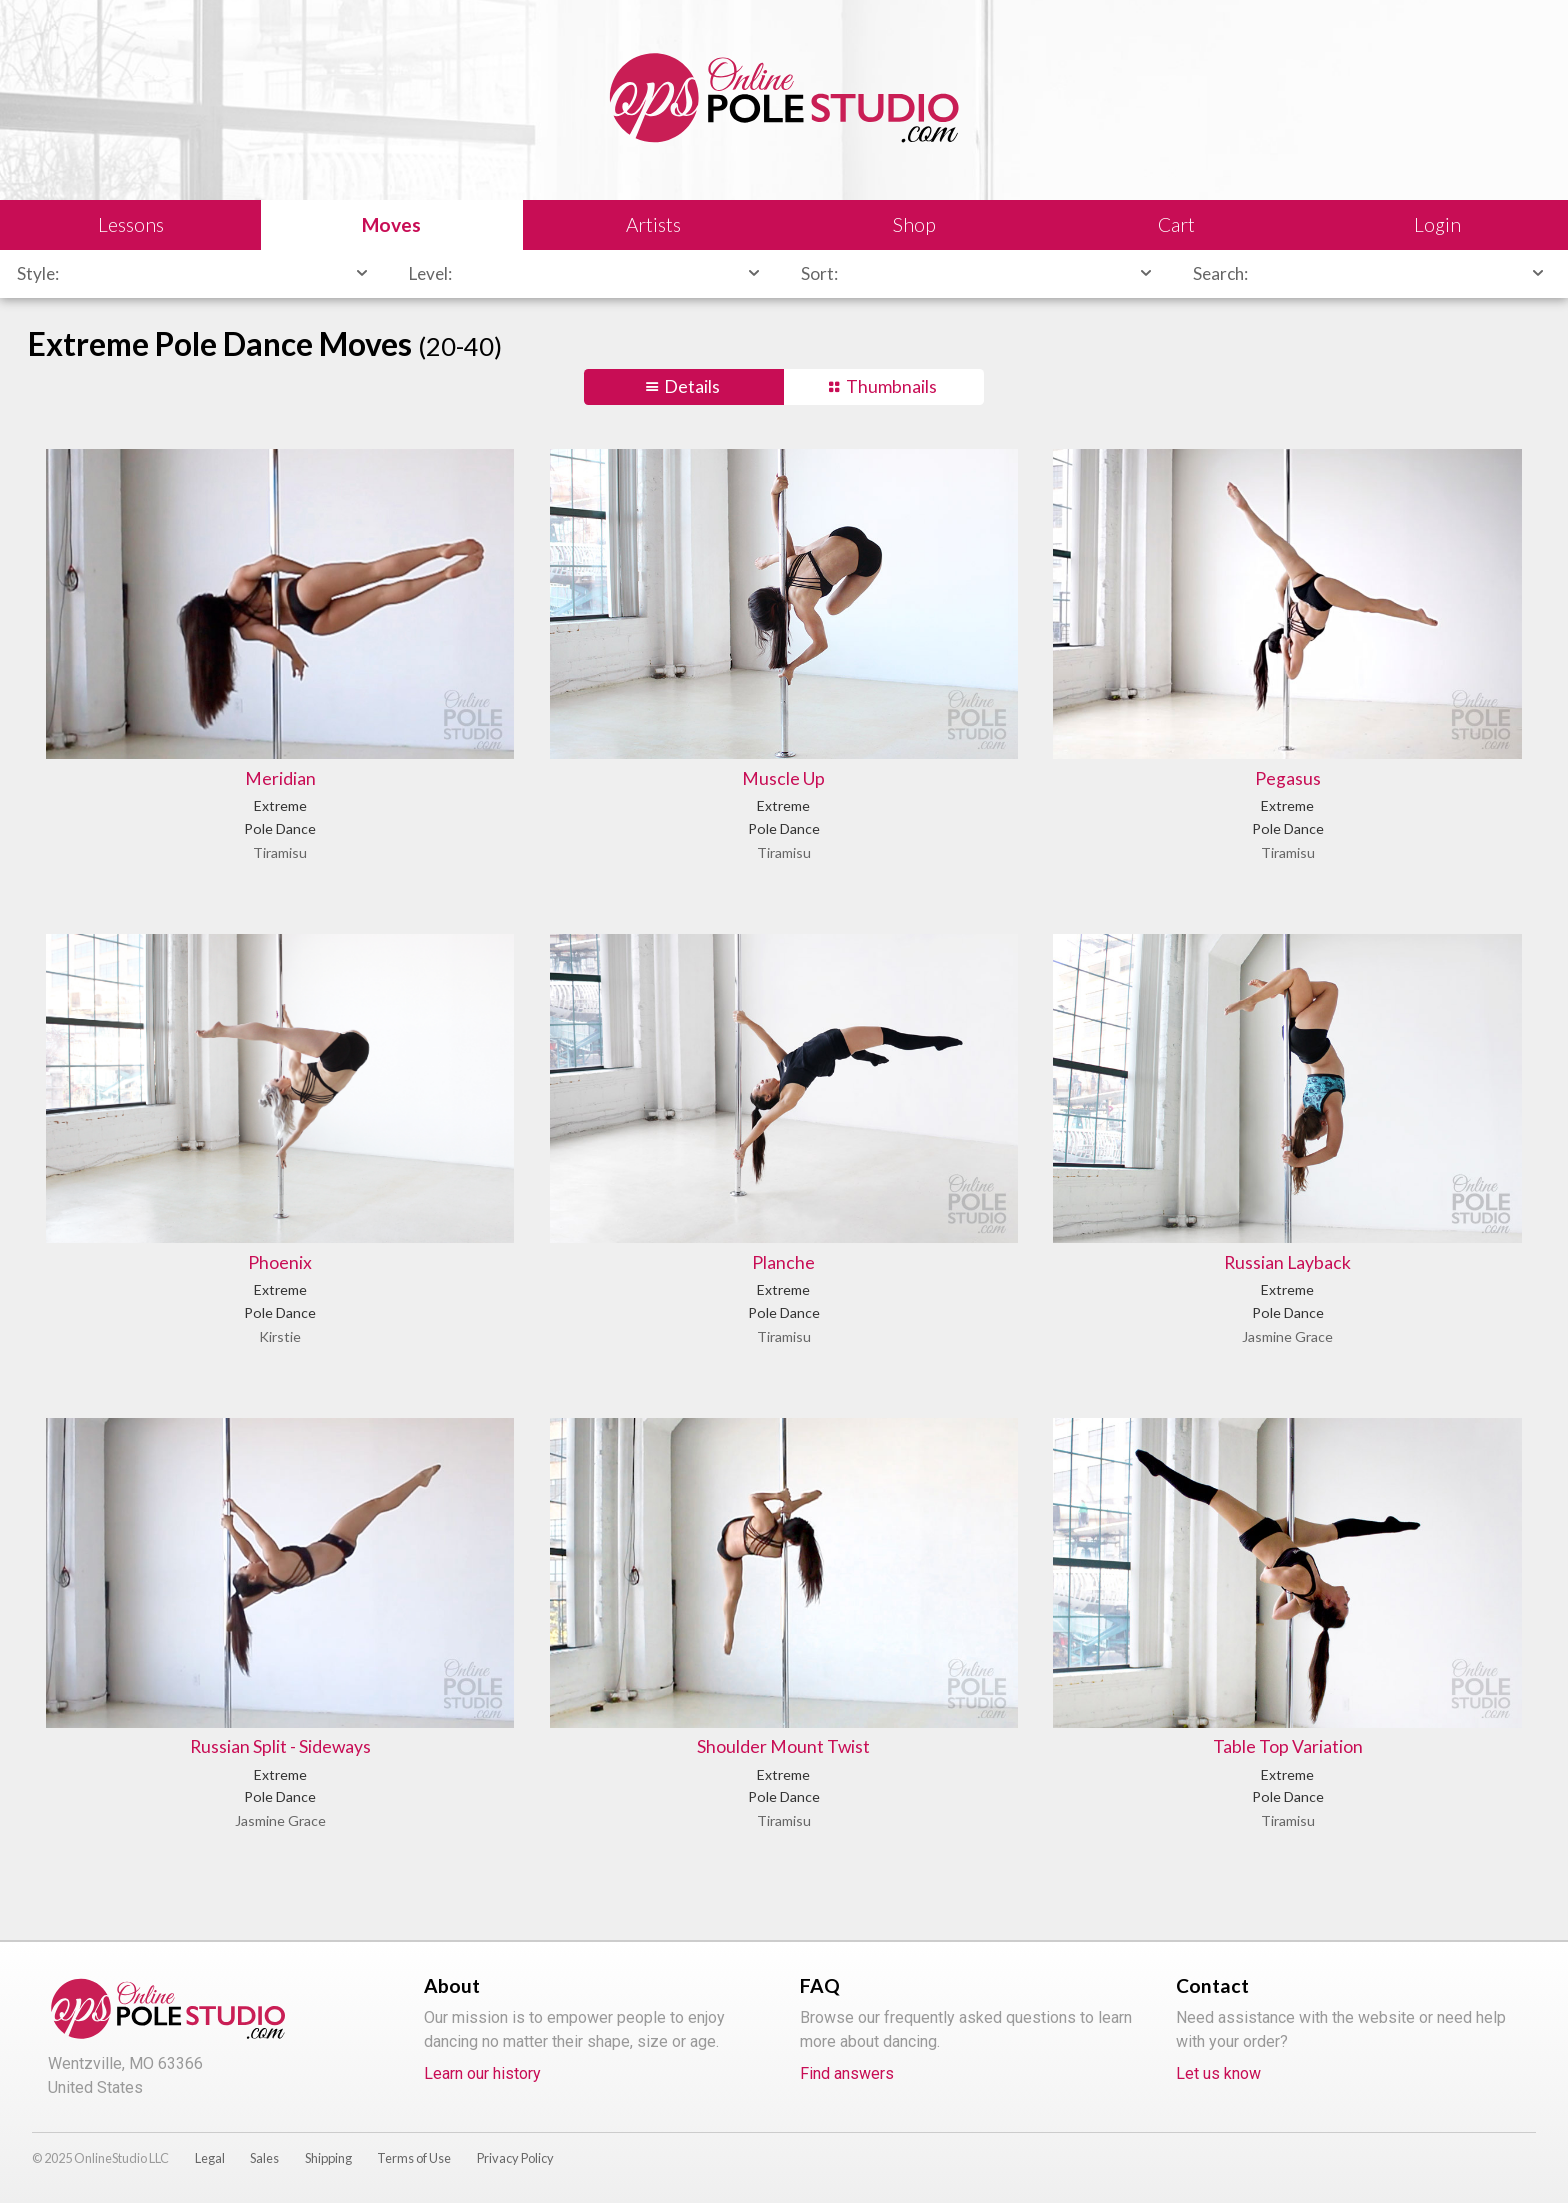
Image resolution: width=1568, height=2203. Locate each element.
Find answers (847, 2073)
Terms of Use (414, 2158)
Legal (210, 2158)
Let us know (1218, 2073)
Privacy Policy (515, 2158)
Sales (264, 2158)
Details (692, 386)
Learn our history (482, 2073)
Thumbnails (891, 386)
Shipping (328, 2158)
